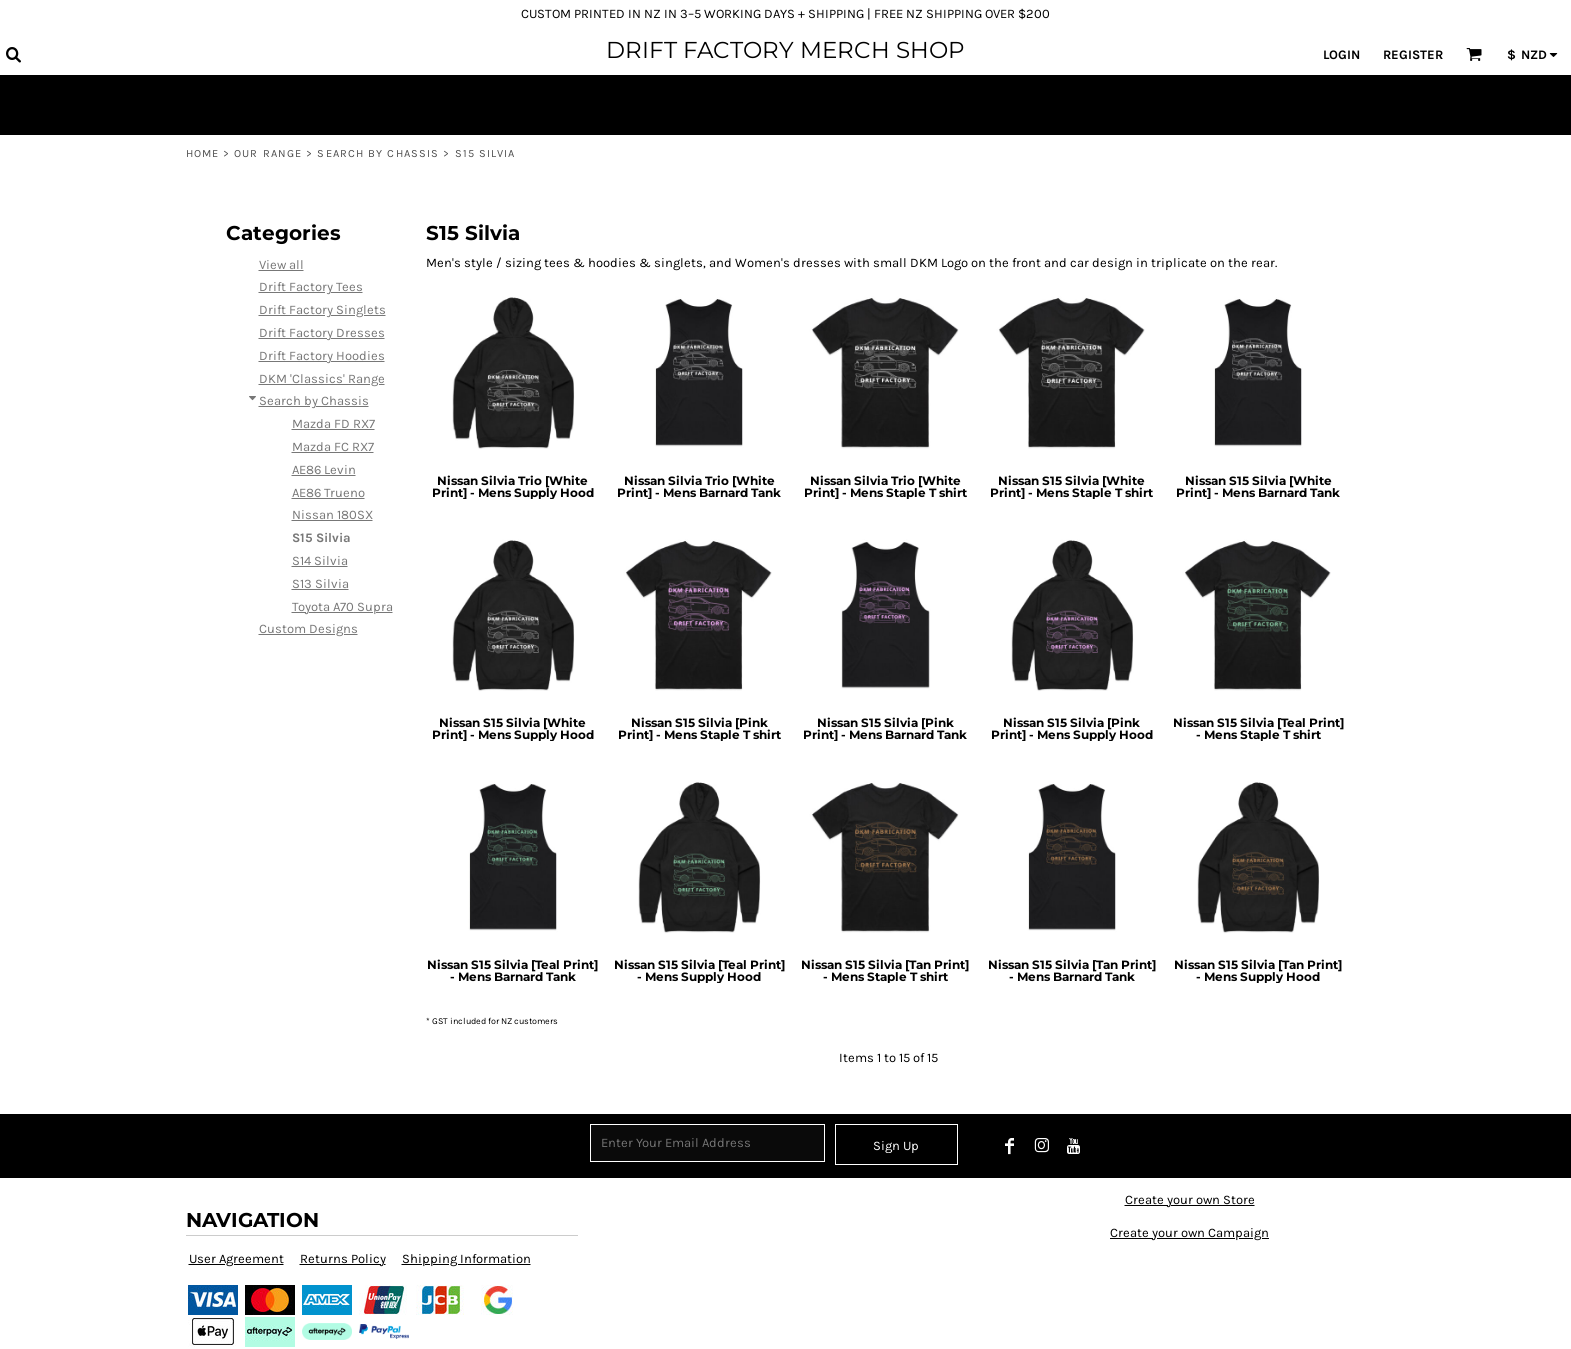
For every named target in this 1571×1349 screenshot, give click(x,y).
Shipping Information (466, 1258)
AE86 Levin (324, 469)
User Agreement (236, 1258)
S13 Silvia (320, 583)
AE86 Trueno (328, 492)
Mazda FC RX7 (333, 446)
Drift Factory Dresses (322, 332)
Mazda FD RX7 (333, 423)
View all (281, 264)
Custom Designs (308, 628)
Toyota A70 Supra (342, 606)
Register (1413, 54)
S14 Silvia (320, 560)
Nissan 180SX (332, 514)
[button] (13, 54)
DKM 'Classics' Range (322, 378)
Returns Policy (343, 1258)
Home (202, 153)
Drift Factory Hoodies (322, 355)
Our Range (268, 153)
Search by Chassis (378, 153)
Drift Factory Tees (311, 286)
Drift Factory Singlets (322, 309)
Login (1341, 54)
